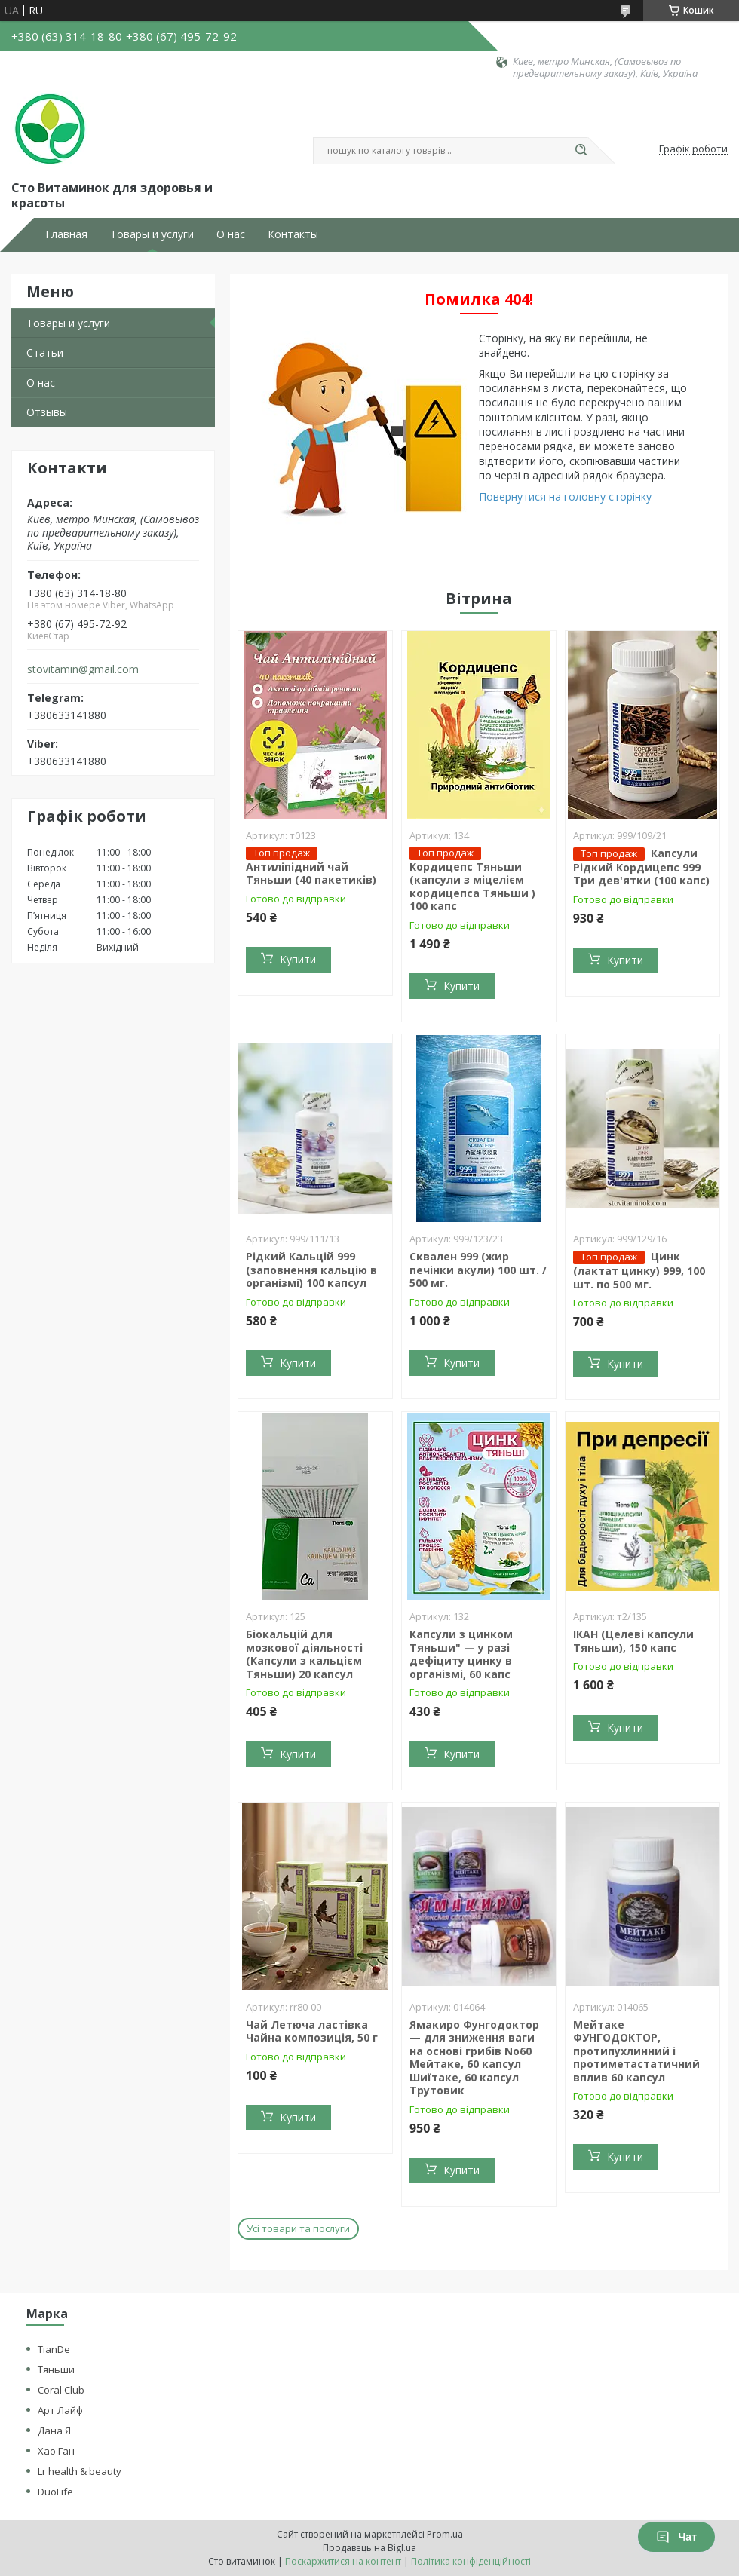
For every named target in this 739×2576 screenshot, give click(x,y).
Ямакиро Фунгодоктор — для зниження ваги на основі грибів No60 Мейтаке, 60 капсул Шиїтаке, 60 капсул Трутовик (474, 2057)
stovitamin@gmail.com (83, 669)
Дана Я (54, 2430)
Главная (66, 234)
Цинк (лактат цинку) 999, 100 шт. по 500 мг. (639, 1270)
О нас (230, 234)
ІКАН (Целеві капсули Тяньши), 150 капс (633, 1641)
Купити (298, 959)
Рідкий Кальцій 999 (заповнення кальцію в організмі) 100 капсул (311, 1269)
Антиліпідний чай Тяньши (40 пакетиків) (311, 873)
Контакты (293, 234)
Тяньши (56, 2369)
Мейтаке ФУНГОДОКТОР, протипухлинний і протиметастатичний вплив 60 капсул (636, 2050)
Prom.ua (445, 2534)
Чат (676, 2537)
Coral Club (61, 2390)
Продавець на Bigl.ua (369, 2547)
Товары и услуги (152, 234)
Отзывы (46, 412)
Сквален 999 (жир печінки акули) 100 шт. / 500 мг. (478, 1269)
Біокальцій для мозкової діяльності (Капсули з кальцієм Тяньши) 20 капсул (304, 1654)
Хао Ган (56, 2451)
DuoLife (55, 2491)
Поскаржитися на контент (343, 2561)
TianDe (54, 2349)
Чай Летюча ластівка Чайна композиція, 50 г (312, 2031)
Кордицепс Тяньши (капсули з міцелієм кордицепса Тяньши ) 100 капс (472, 886)
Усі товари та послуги (298, 2228)
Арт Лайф (60, 2410)
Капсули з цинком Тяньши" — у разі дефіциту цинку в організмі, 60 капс (461, 1654)
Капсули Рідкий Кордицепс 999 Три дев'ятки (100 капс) (641, 867)
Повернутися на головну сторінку (565, 496)
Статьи (44, 352)
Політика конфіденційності (471, 2561)
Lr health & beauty (79, 2471)
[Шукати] (581, 150)
